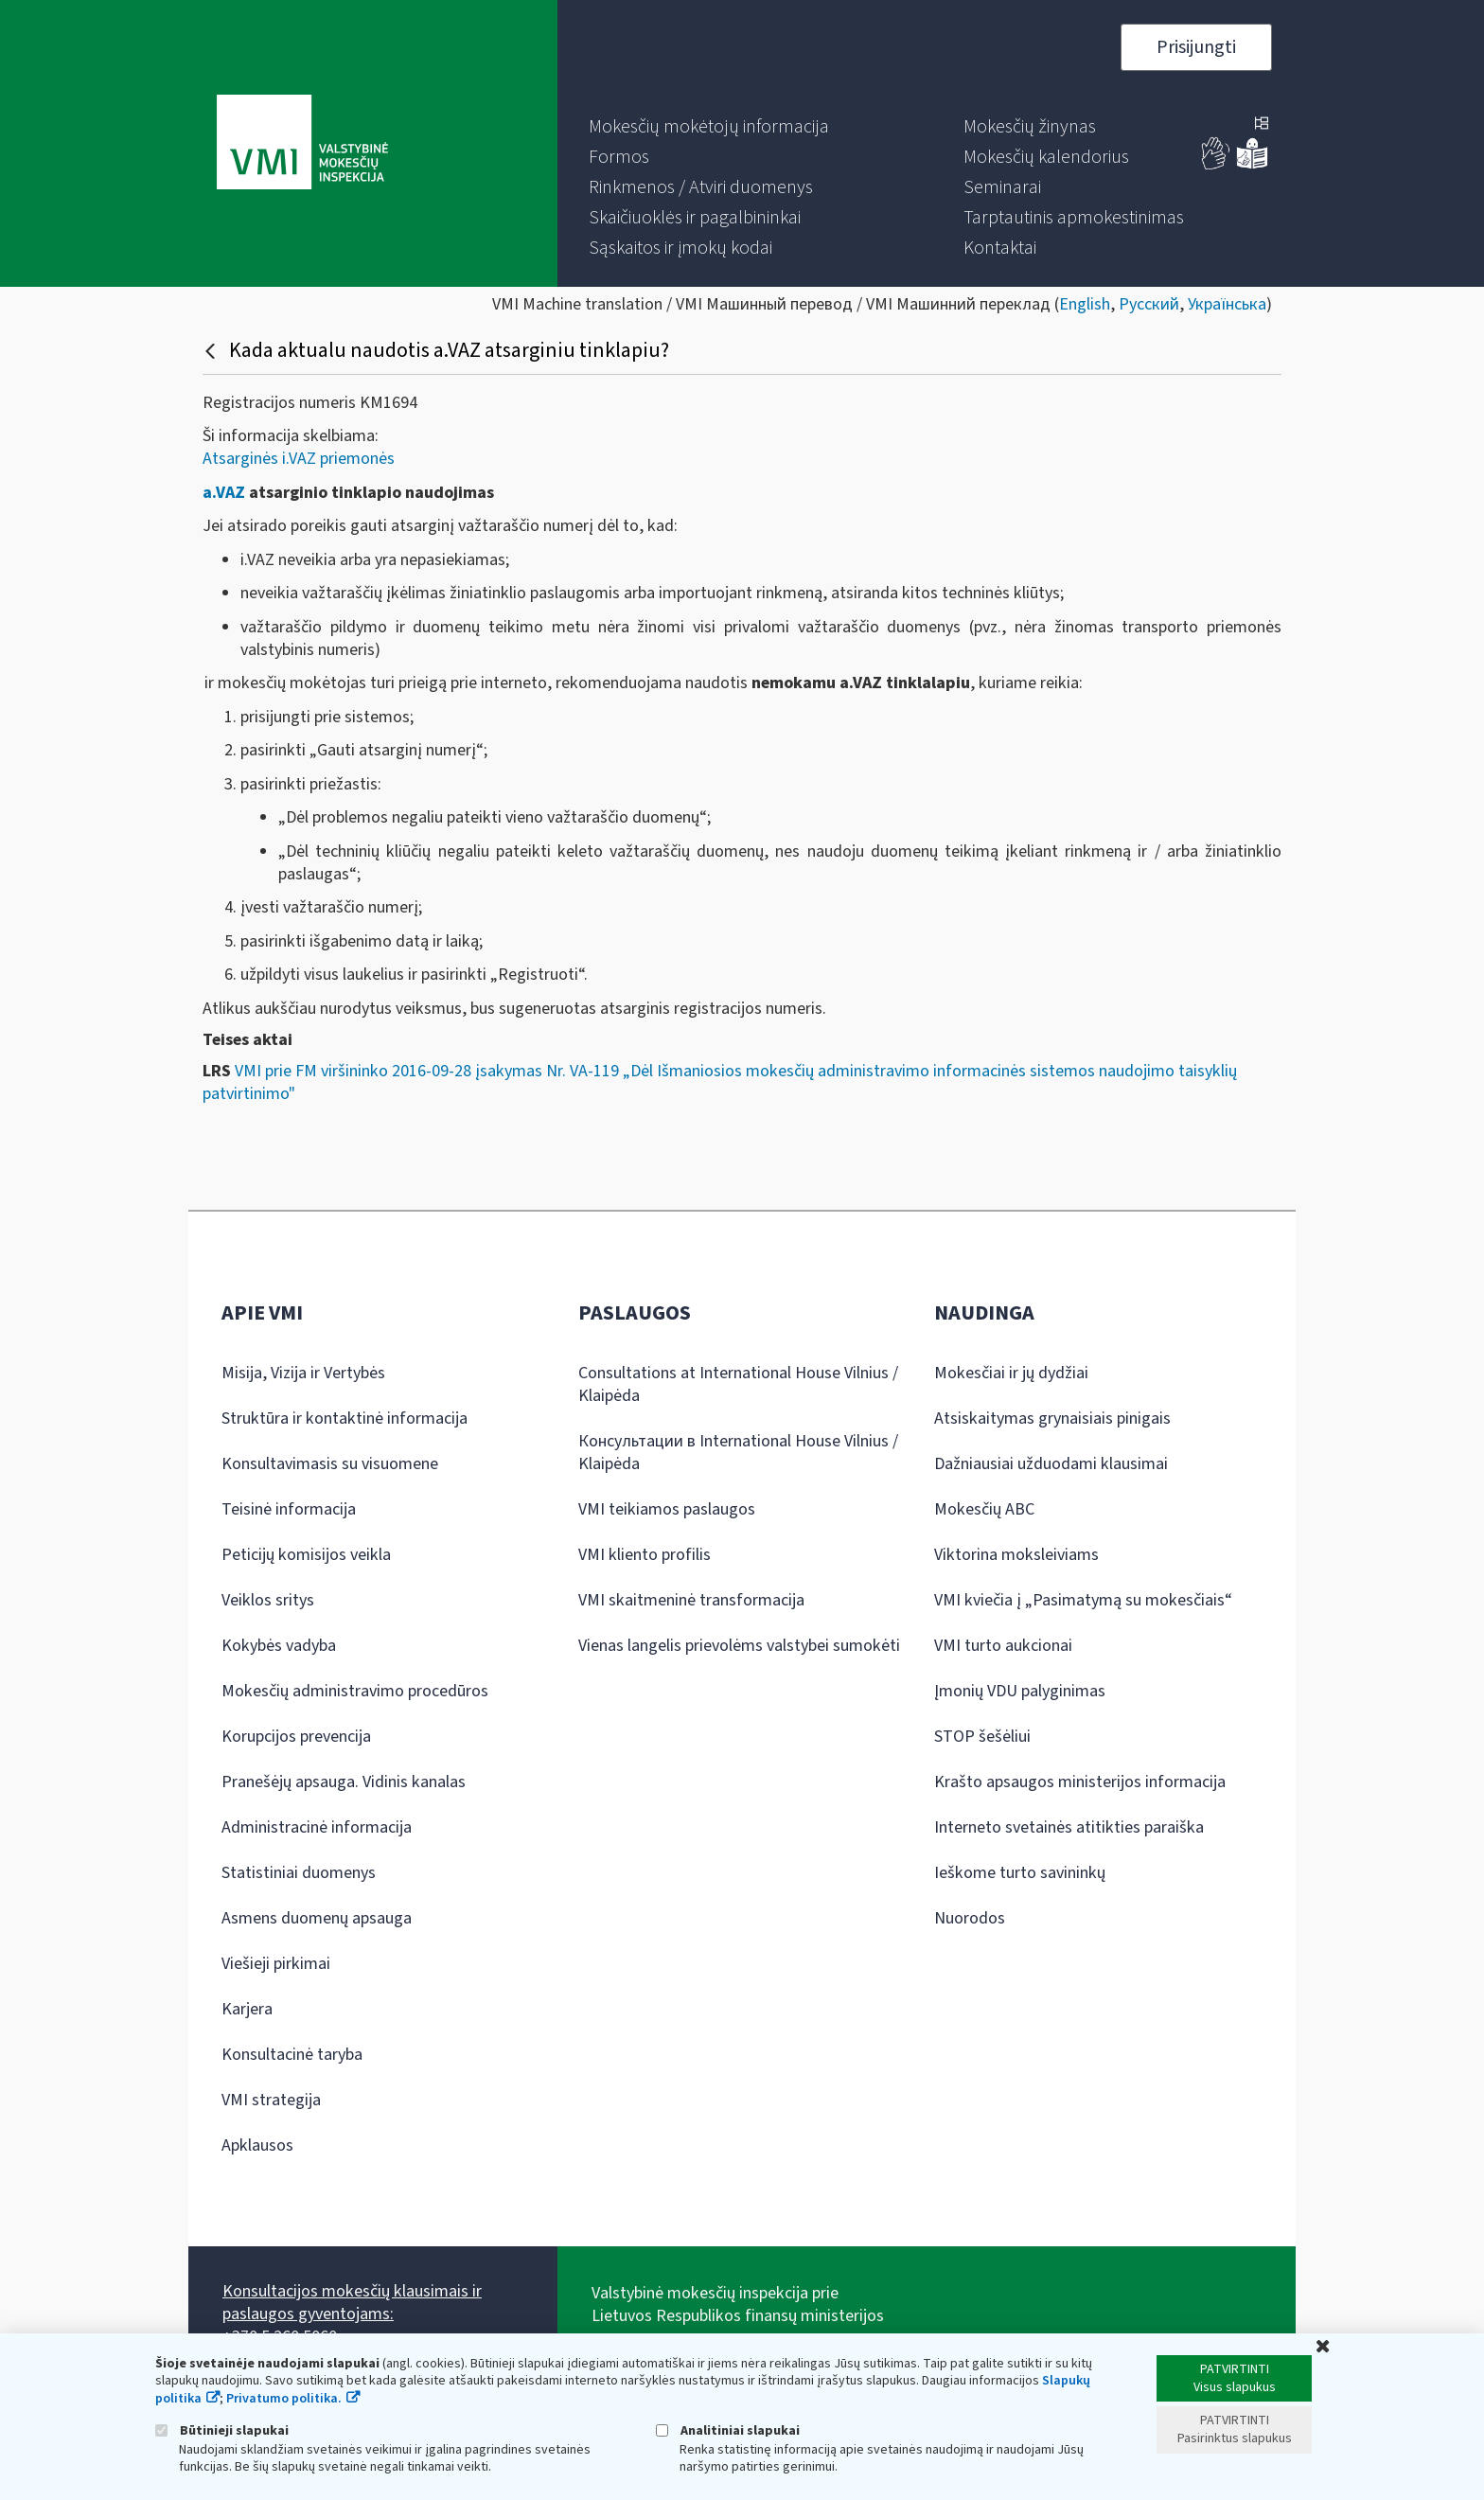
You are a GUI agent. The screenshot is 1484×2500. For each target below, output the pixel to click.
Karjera (247, 2009)
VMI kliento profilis (644, 1555)
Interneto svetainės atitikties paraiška (1069, 1827)
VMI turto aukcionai (1003, 1646)
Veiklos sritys (267, 1600)
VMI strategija (271, 2100)
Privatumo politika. (284, 2398)
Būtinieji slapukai (222, 2430)
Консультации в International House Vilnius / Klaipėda (738, 1452)
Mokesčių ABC (984, 1509)
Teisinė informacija (288, 1509)
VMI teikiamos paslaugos (666, 1509)
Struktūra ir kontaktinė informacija (344, 1418)
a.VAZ (224, 493)
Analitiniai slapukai (728, 2430)
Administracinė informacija (316, 1827)
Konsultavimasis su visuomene (329, 1464)
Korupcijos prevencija (296, 1736)
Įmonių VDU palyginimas (1019, 1691)
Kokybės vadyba (278, 1646)
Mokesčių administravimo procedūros (354, 1691)
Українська (1227, 304)
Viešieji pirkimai (275, 1964)
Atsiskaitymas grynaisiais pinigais (1052, 1418)
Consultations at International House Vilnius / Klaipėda (738, 1384)
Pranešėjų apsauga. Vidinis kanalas (343, 1782)
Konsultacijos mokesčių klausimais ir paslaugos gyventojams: (352, 2302)
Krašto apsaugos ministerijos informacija (1080, 1782)
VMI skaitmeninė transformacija (691, 1600)
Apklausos (257, 2145)
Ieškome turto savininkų (1019, 1873)
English (1084, 304)
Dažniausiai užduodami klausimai (1051, 1464)
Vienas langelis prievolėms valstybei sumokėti (739, 1646)
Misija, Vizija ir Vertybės (303, 1373)
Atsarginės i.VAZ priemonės (299, 458)
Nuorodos (969, 1918)
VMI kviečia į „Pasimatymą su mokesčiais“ (1083, 1600)
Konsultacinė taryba (291, 2054)
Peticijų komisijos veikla (306, 1555)
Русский (1149, 304)
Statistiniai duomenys (298, 1873)
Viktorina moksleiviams (1016, 1555)
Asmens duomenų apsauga (316, 1918)
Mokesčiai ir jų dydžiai (1011, 1373)
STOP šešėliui (982, 1736)
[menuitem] (709, 127)
